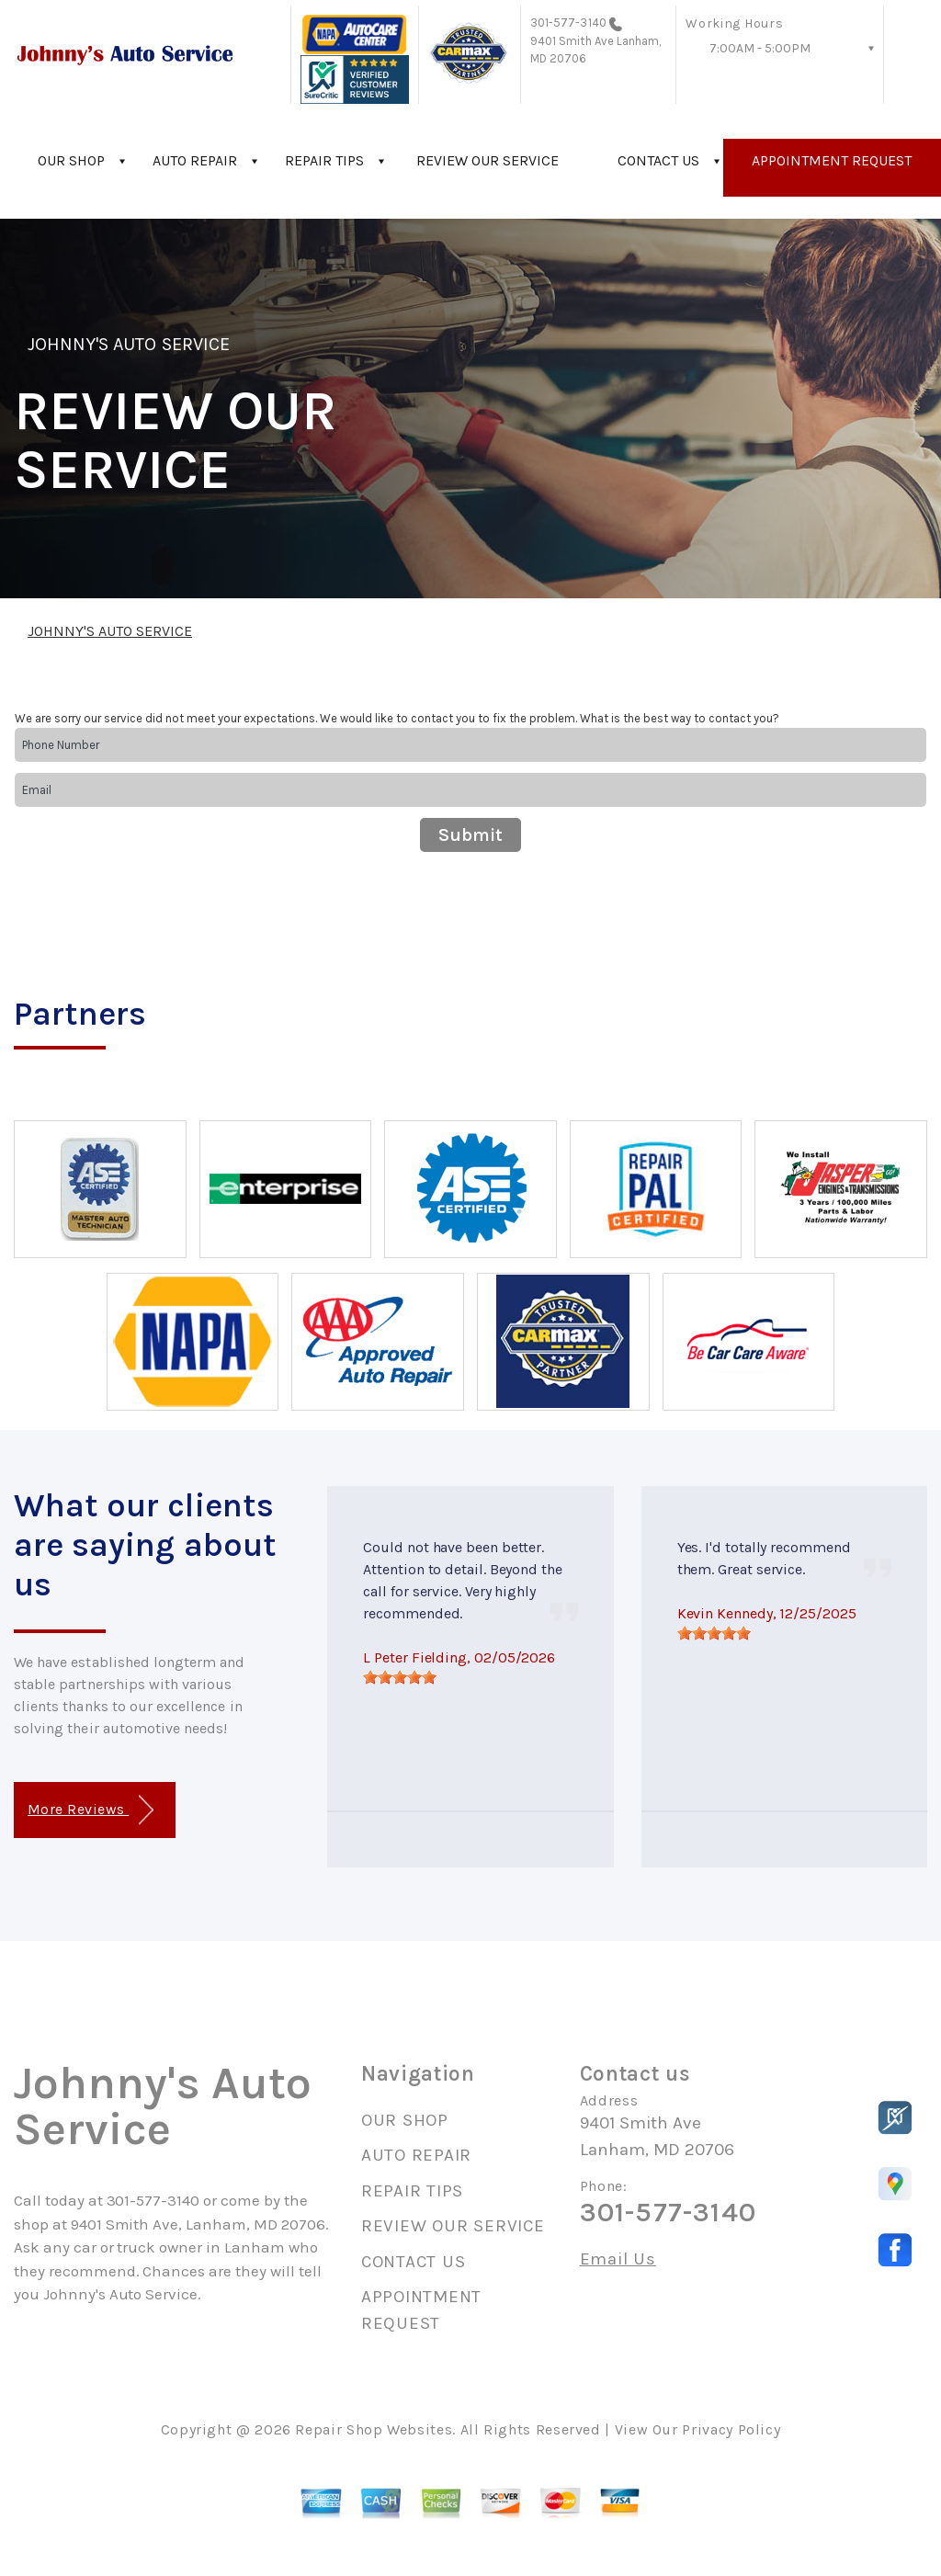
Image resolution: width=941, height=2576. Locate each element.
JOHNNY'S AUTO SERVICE (129, 344)
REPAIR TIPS (324, 160)
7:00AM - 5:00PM (760, 48)
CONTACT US (658, 160)
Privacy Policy (731, 2429)
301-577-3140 (568, 22)
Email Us (618, 2259)
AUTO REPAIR (195, 160)
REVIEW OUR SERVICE (487, 160)
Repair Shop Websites (373, 2429)
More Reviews (90, 1810)
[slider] (399, 1677)
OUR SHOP (71, 160)
